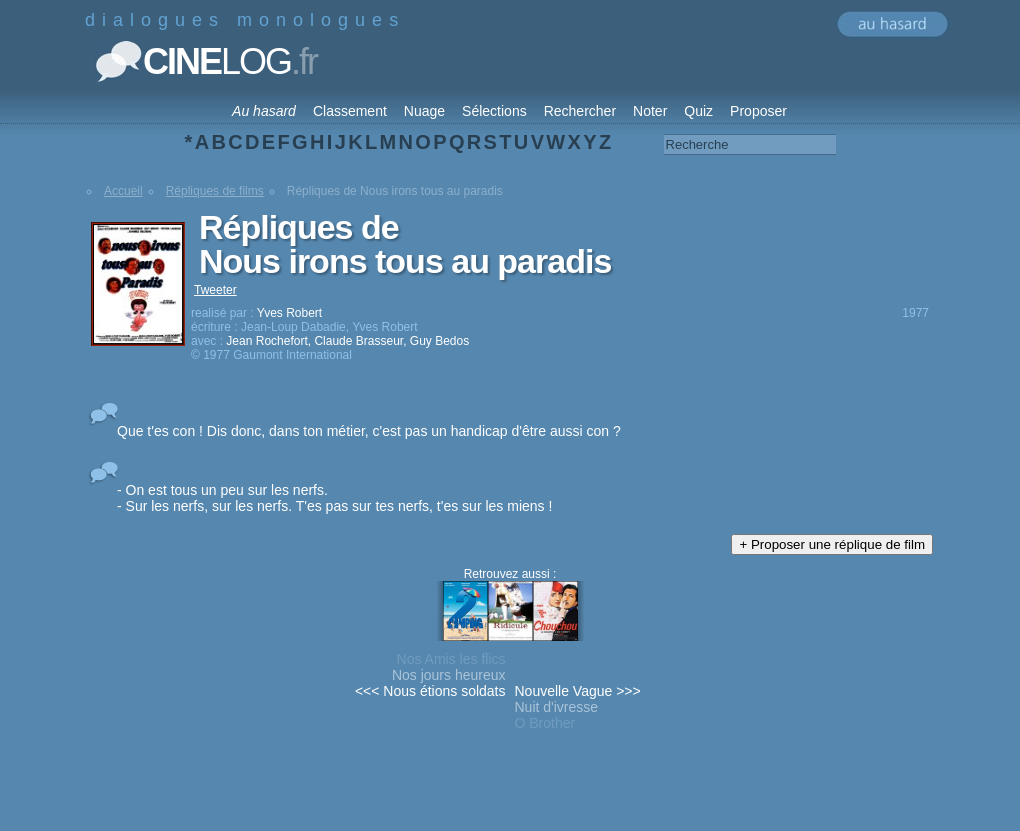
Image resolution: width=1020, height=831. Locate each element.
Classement (350, 111)
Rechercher (580, 111)
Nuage (424, 111)
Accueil (123, 191)
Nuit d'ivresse (557, 707)
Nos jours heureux (449, 675)
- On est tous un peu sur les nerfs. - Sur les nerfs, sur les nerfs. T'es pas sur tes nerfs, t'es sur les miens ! (334, 498)
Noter (650, 111)
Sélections (494, 111)
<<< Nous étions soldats (430, 691)
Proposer (758, 111)
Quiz (698, 111)
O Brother (545, 723)
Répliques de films (215, 191)
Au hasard (264, 111)
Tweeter (215, 290)
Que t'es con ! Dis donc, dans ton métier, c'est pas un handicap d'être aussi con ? (369, 431)
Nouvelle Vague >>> (578, 691)
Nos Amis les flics (451, 659)
